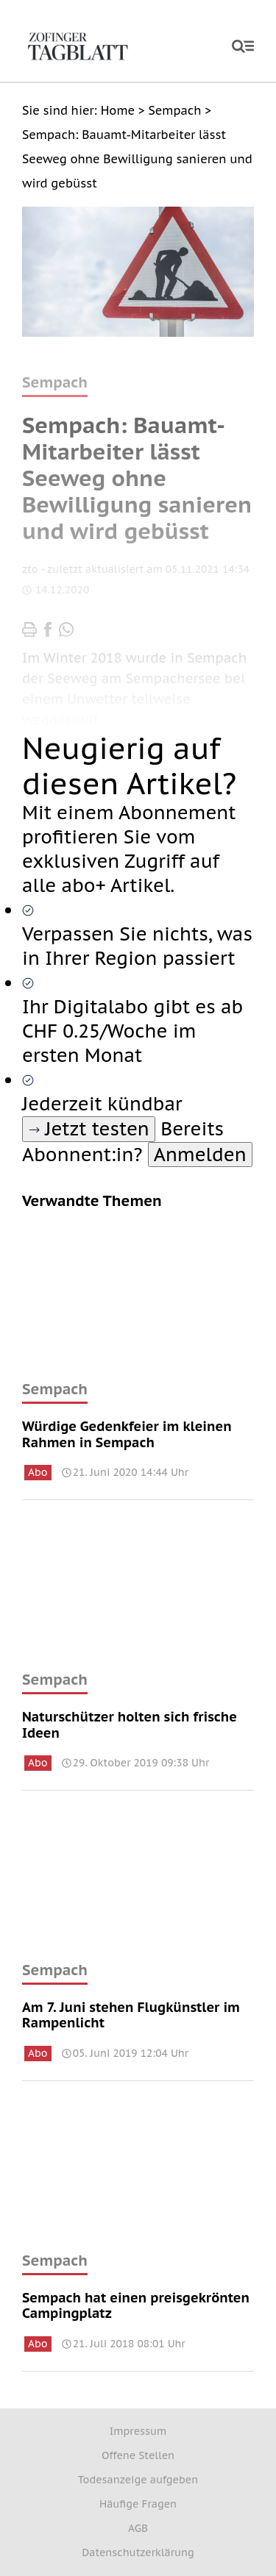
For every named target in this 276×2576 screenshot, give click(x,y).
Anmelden (200, 1154)
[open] (243, 46)
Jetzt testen (88, 1129)
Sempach (55, 1389)
